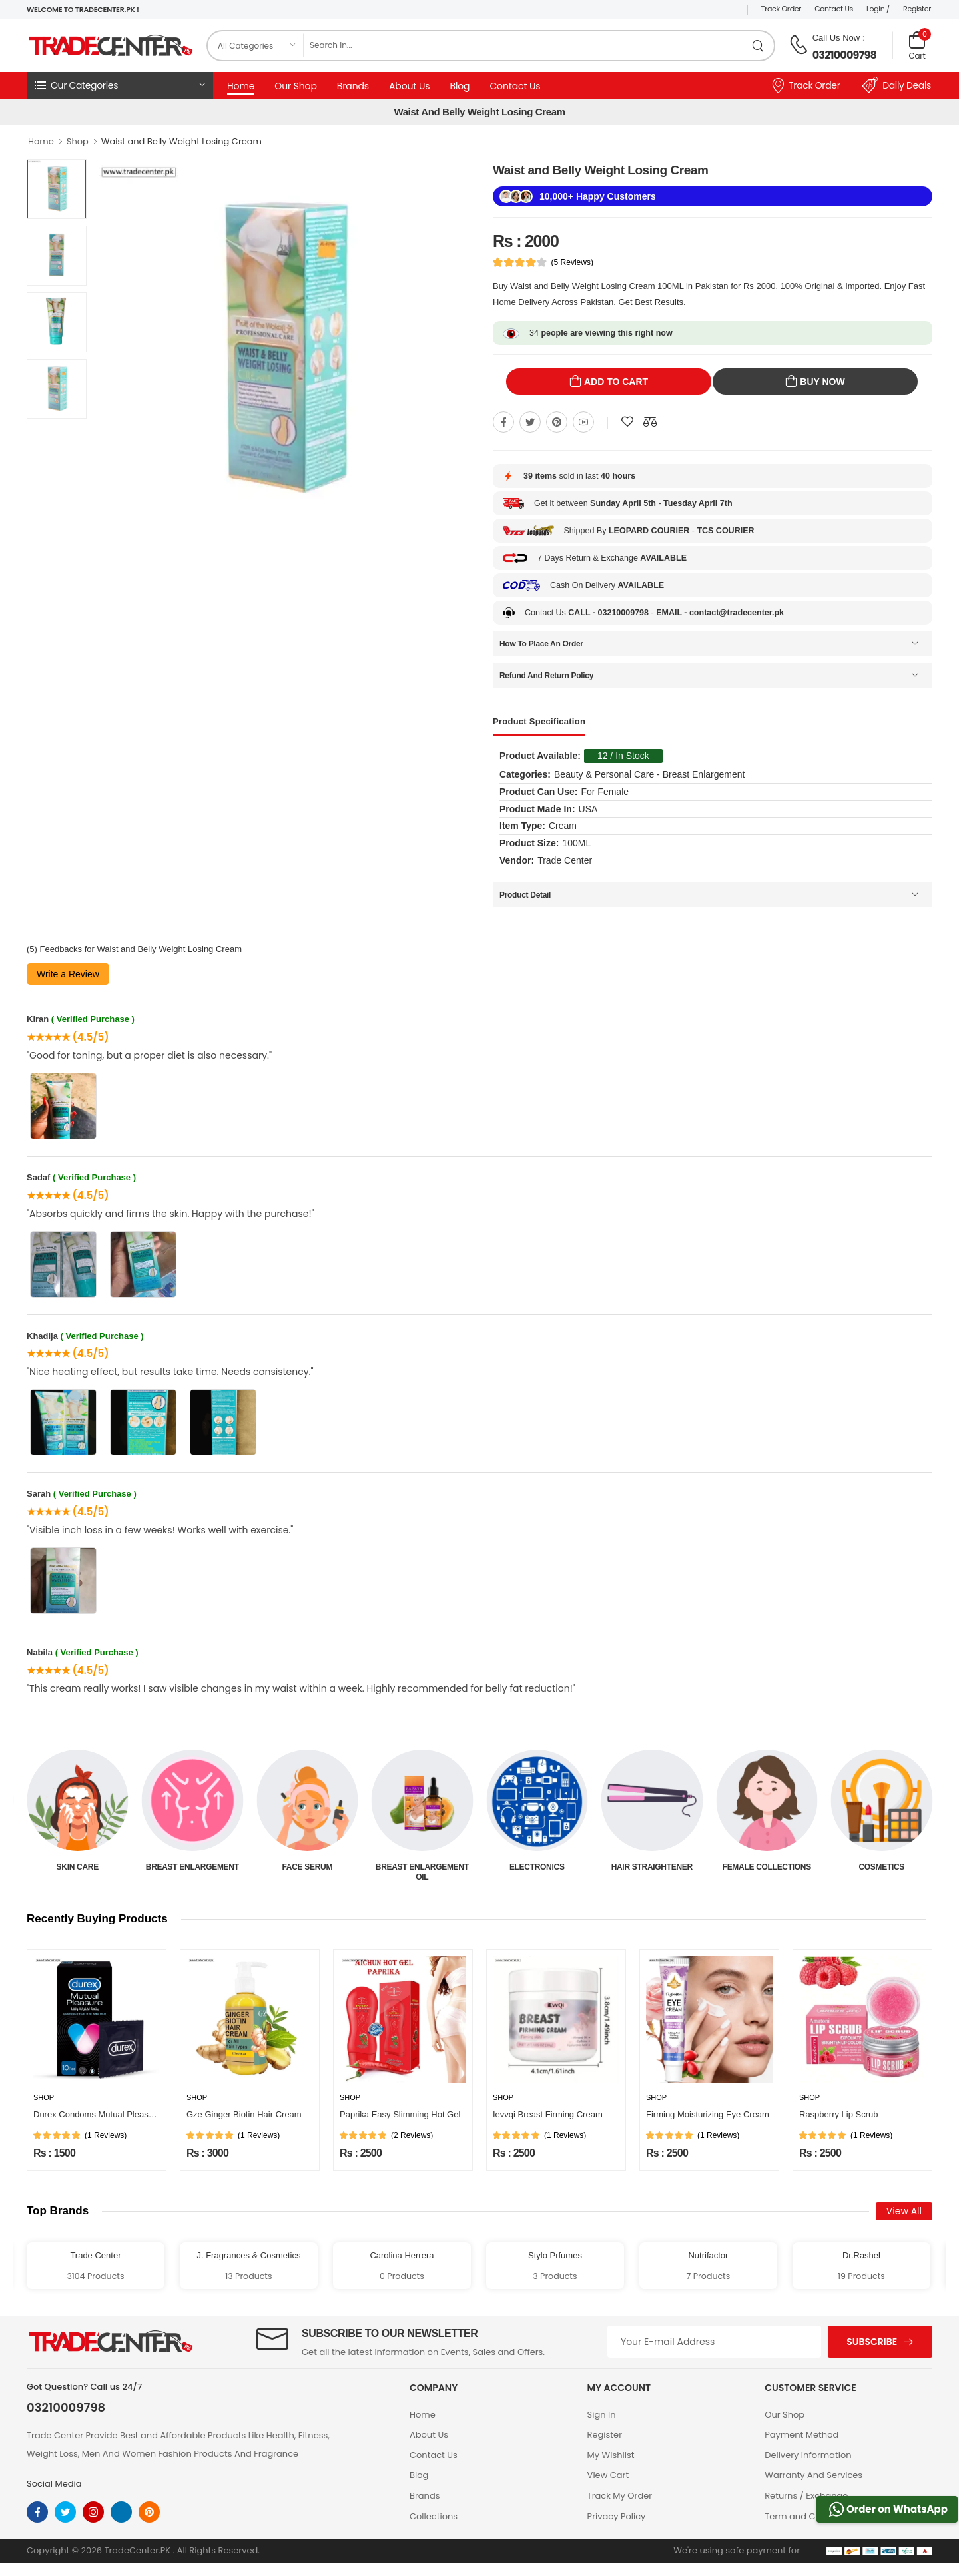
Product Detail (525, 895)
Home (240, 86)
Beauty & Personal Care (77, 1871)
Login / (878, 8)
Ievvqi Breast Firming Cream (548, 2114)
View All (904, 2211)
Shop (78, 141)
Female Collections (881, 1867)
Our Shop (295, 86)
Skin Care (192, 1867)
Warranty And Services (813, 2475)
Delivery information (808, 2455)
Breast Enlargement (307, 1867)
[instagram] (93, 2512)
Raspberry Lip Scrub (838, 2114)
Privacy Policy (616, 2516)
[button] (120, 85)
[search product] (758, 45)
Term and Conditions (810, 2516)
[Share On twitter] (530, 422)
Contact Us (833, 8)
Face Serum (422, 1867)
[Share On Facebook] (503, 422)
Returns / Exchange (806, 2495)
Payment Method (801, 2434)
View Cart (608, 2475)
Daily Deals (896, 85)
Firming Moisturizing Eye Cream (707, 2114)
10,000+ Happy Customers (597, 196)
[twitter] (65, 2512)
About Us (409, 86)
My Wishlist (611, 2455)
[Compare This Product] (650, 422)
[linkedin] (121, 2512)
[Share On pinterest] (556, 422)
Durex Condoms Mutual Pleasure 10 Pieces (117, 2114)
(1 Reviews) (106, 2135)
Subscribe (871, 2341)
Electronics (651, 1867)
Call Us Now (836, 38)
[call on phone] (798, 45)
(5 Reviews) (572, 262)
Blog (460, 86)
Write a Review (68, 974)
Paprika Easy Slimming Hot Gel (400, 2114)
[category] (256, 45)
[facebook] (37, 2512)
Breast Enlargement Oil (536, 1871)
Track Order (781, 8)
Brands (353, 86)
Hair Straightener (766, 1867)
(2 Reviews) (412, 2135)
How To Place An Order (541, 643)
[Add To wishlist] (627, 422)
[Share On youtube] (583, 422)
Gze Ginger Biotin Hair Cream (244, 2114)
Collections (434, 2516)
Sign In (601, 2414)
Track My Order (619, 2495)
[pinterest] (149, 2512)
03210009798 (844, 55)
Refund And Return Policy (546, 675)
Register (917, 8)
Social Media (54, 2483)
